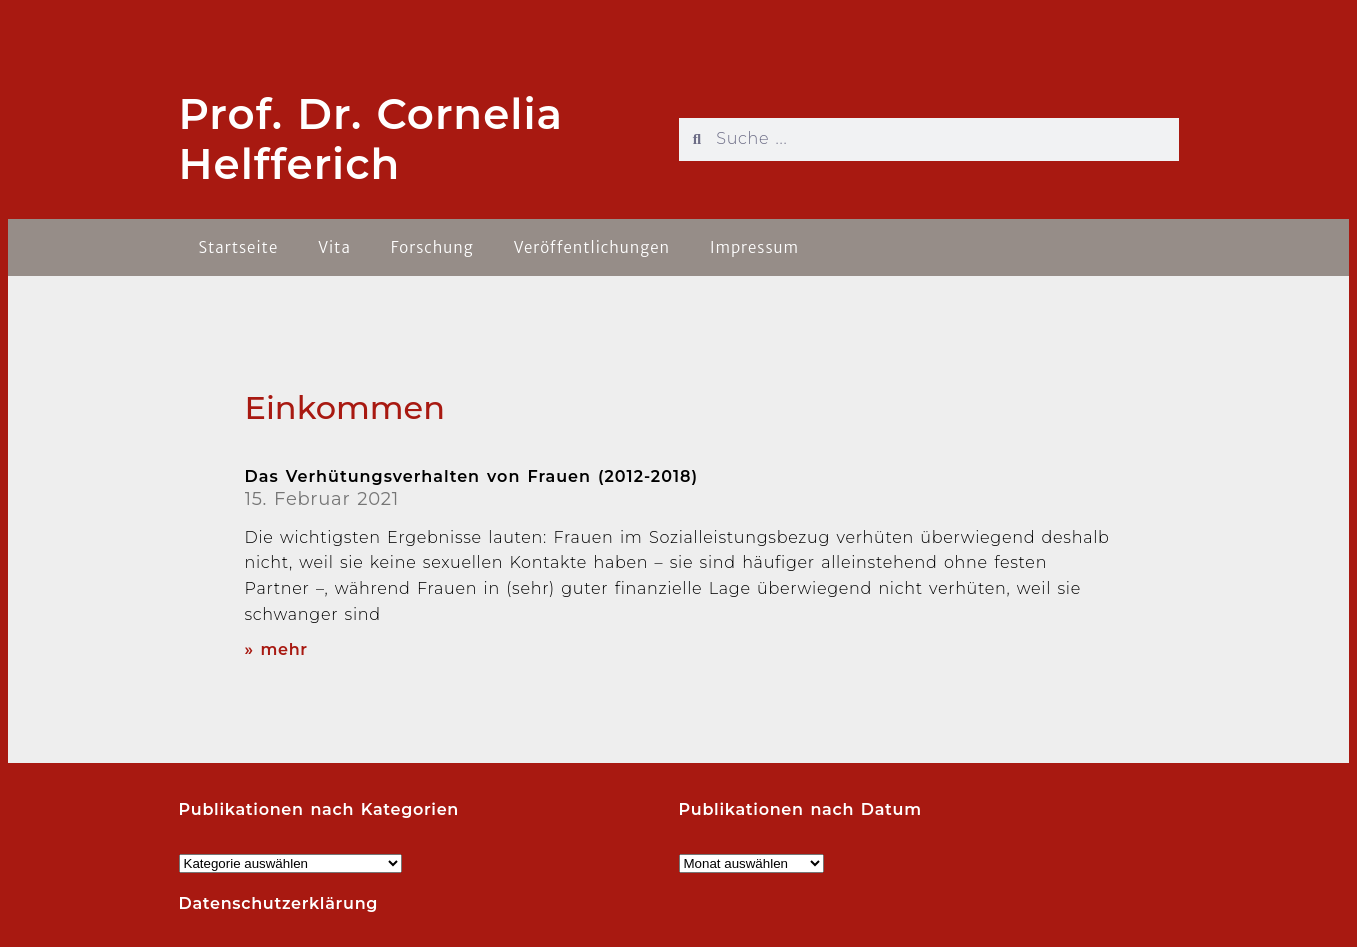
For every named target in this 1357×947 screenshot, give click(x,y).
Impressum (754, 247)
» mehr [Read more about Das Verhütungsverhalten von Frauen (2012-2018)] (276, 649)
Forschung (432, 247)
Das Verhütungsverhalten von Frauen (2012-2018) (472, 476)
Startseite (239, 247)
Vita (334, 247)
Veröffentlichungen (592, 247)
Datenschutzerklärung (279, 903)
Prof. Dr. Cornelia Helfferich (371, 139)
